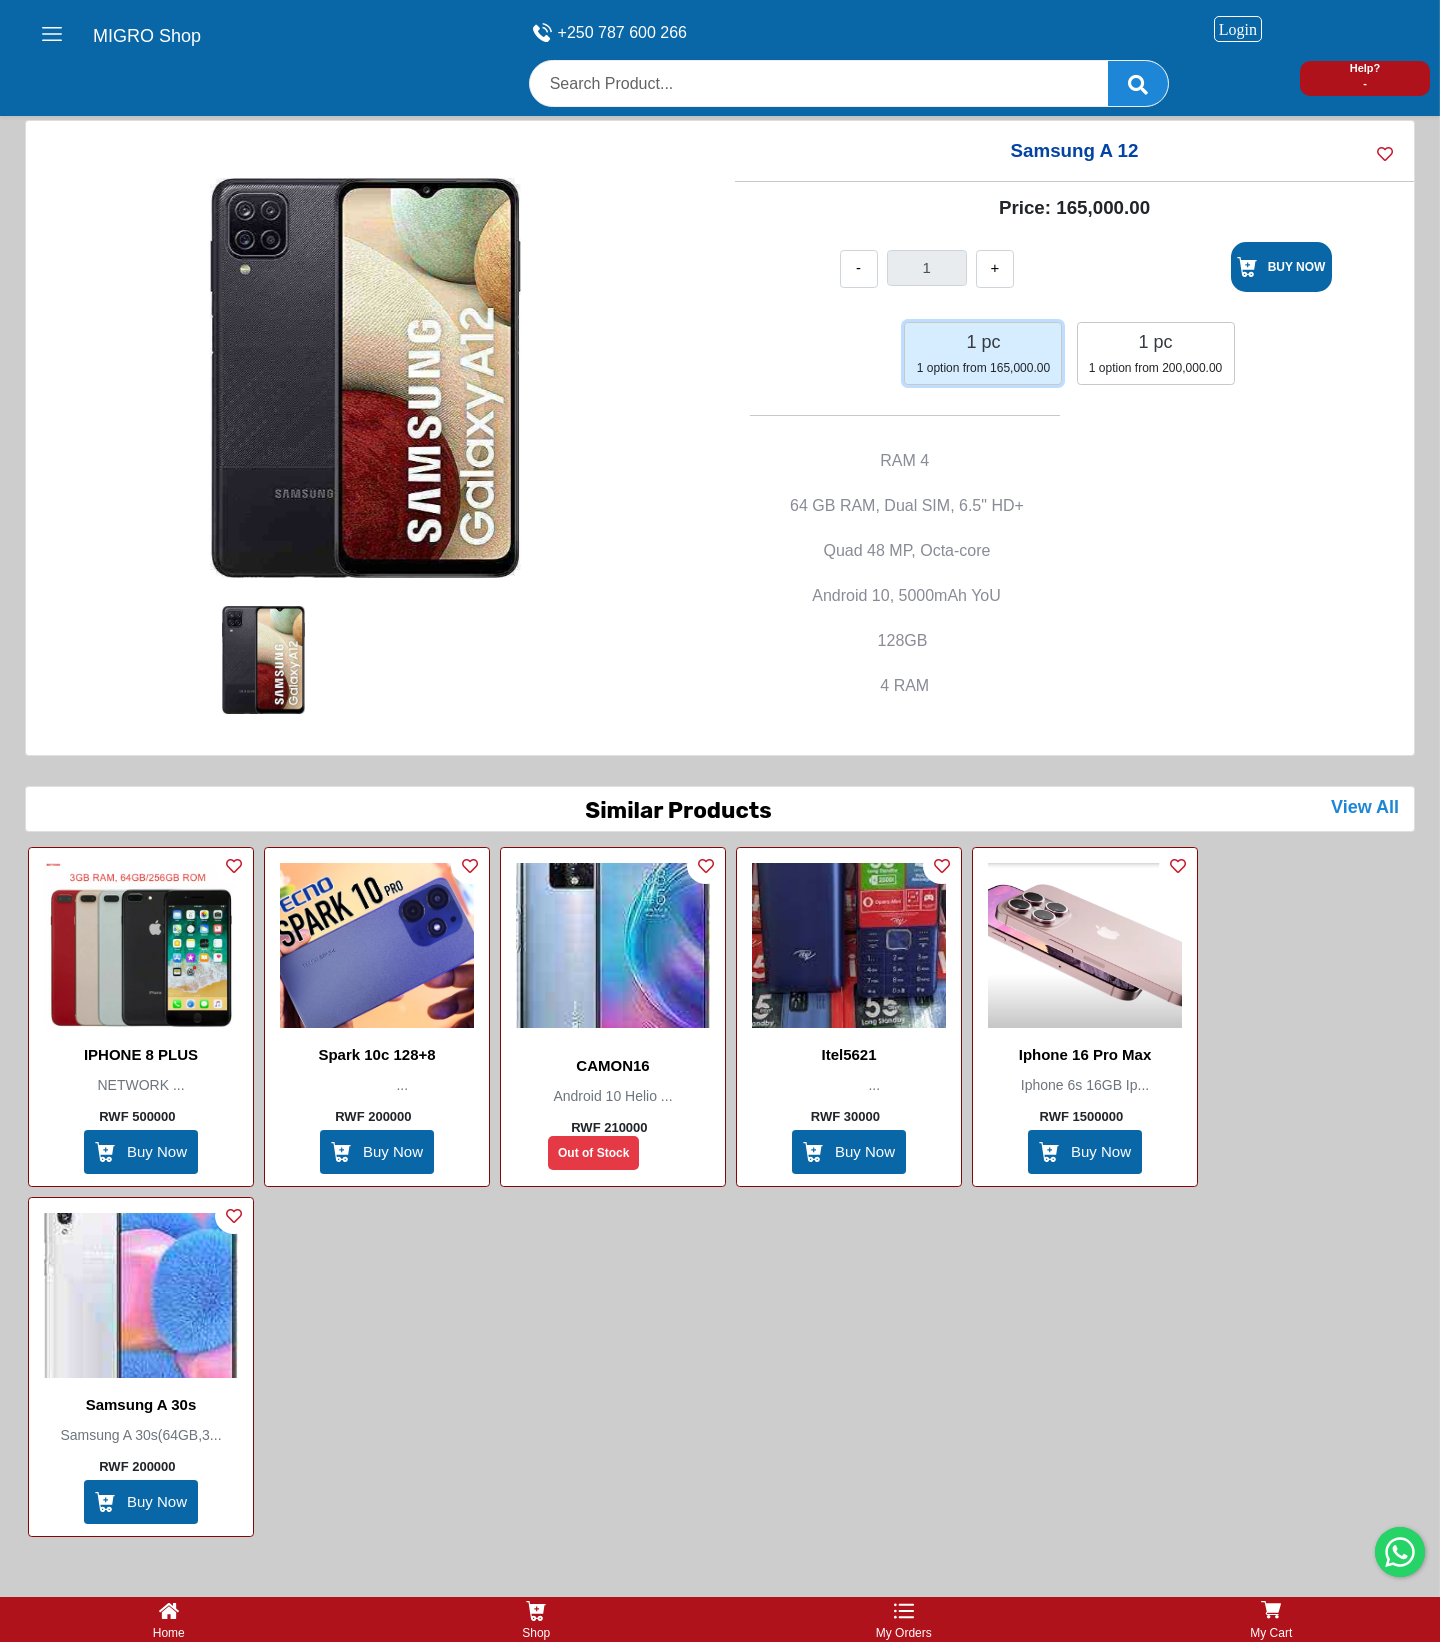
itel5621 (848, 1054)
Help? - (1365, 75)
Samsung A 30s (141, 1404)
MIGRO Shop (147, 36)
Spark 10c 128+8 (376, 1054)
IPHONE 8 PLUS (141, 1054)
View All (1365, 807)
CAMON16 (612, 1065)
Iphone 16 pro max (1085, 1054)
